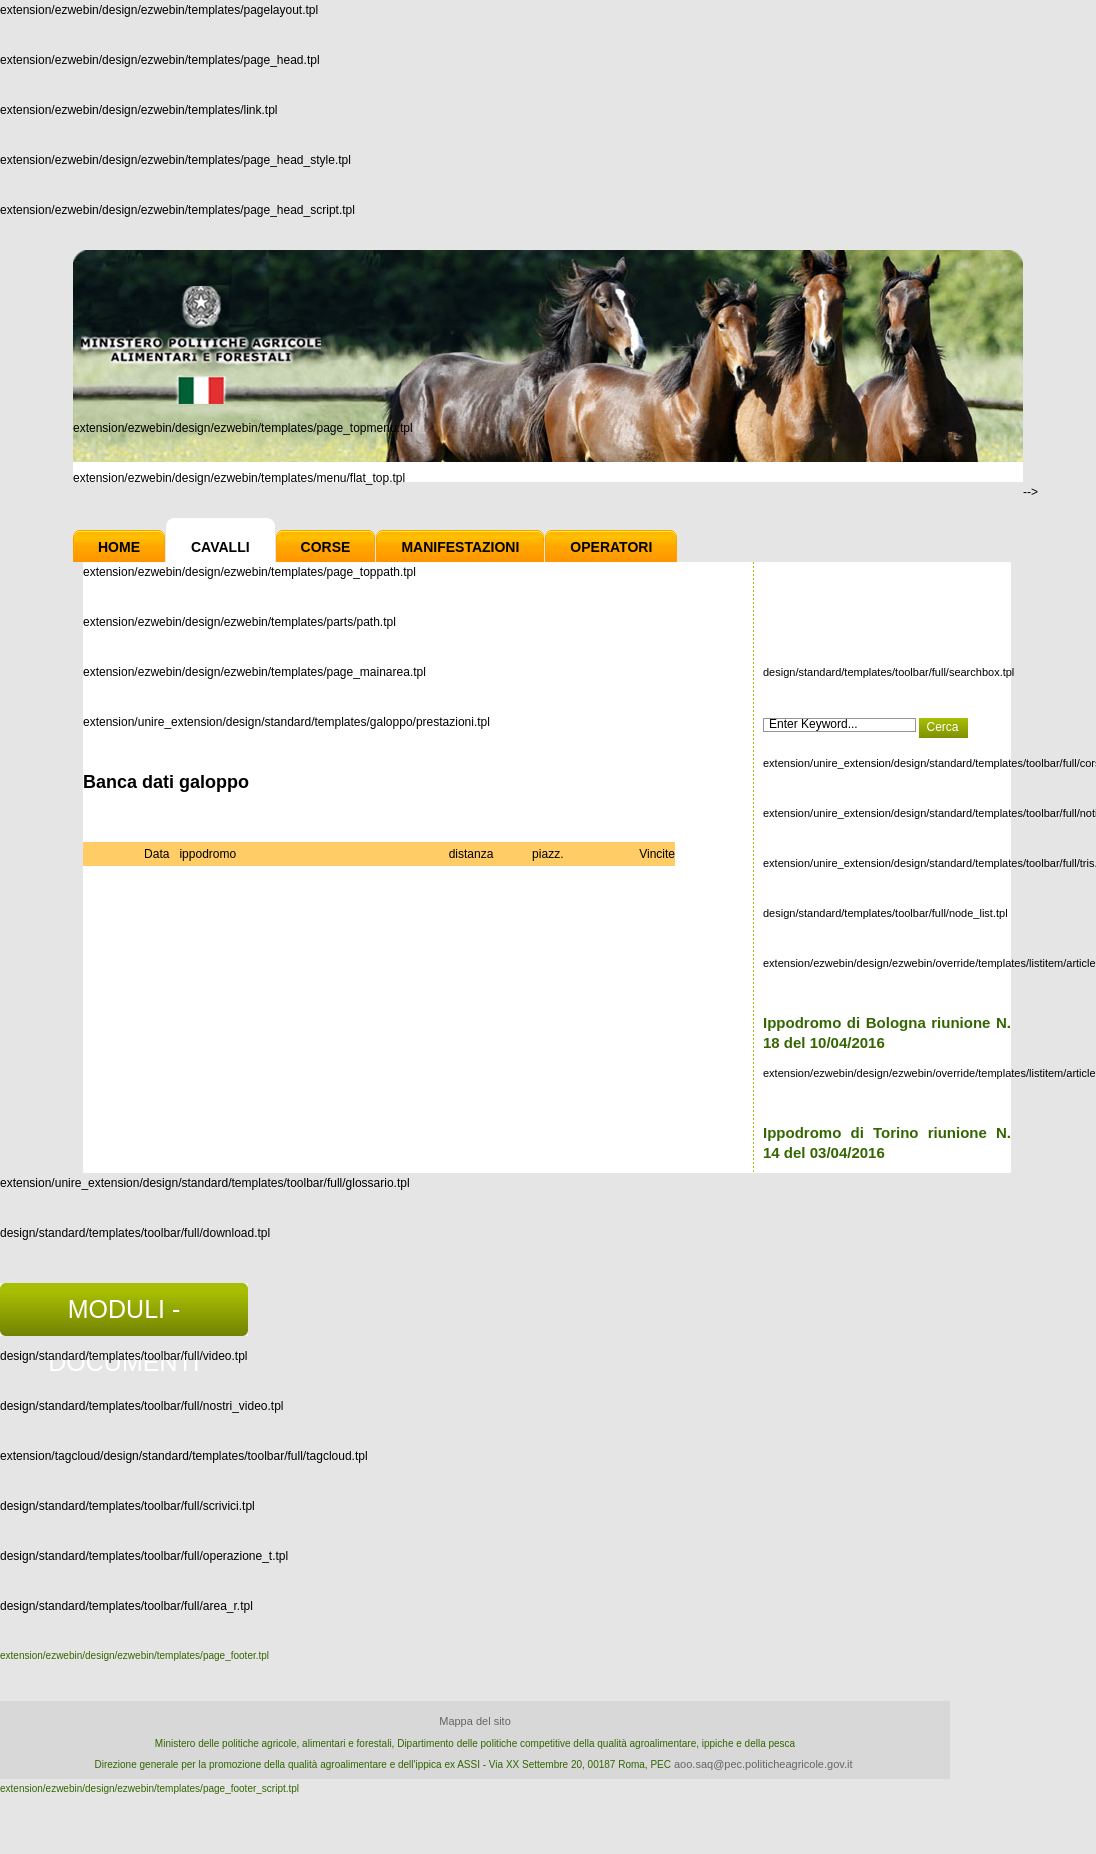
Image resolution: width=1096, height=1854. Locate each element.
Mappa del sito (475, 1721)
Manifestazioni (460, 547)
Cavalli (220, 547)
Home (119, 547)
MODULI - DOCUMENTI (123, 1315)
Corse (326, 547)
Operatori (611, 547)
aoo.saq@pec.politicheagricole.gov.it (763, 1764)
